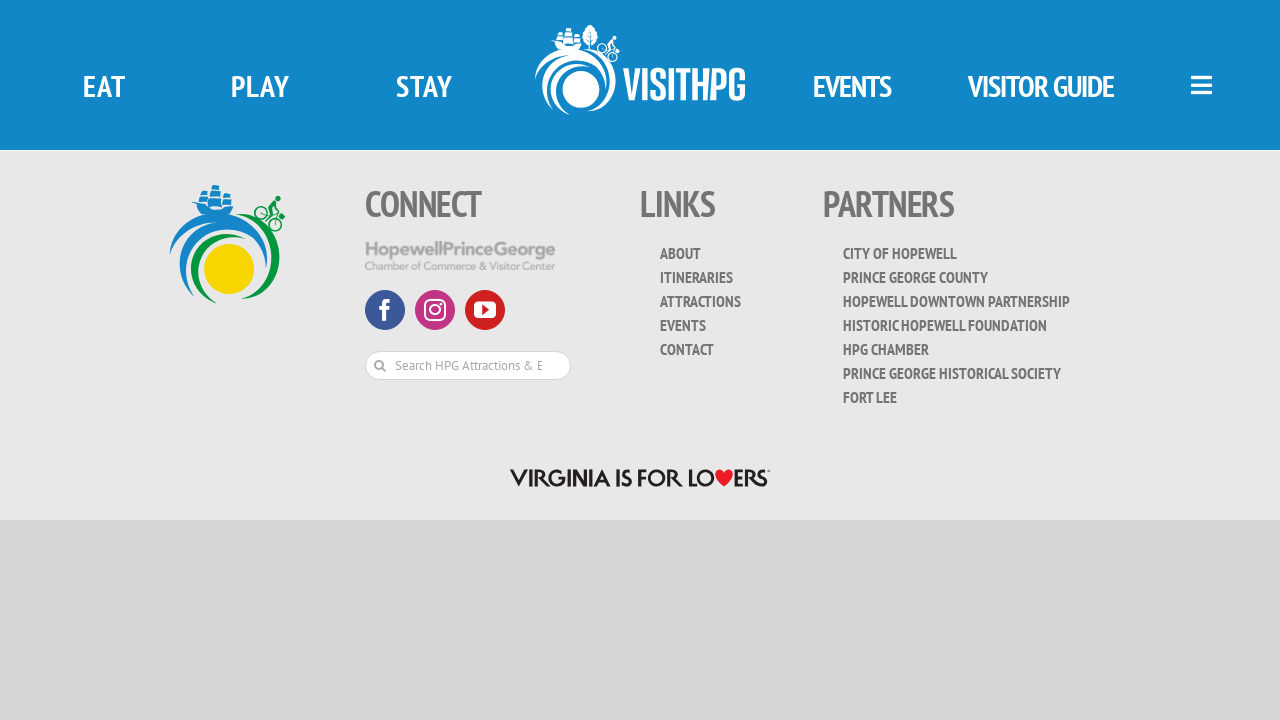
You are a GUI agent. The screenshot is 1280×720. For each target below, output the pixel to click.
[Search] (379, 365)
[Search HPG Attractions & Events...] (468, 365)
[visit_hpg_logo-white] (640, 33)
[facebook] (385, 310)
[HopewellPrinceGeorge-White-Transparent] (460, 249)
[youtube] (485, 310)
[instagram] (435, 310)
